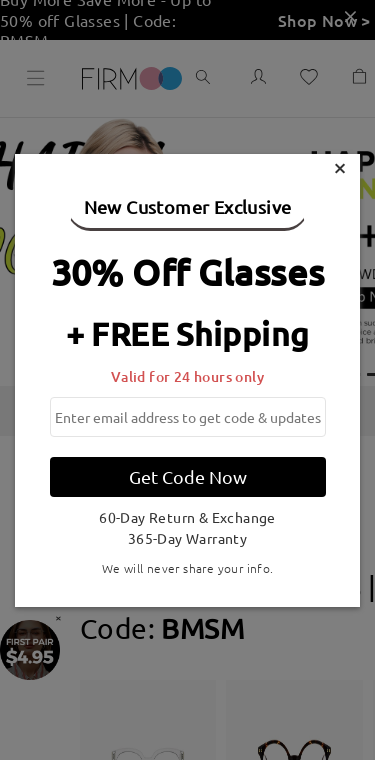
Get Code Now (188, 476)
